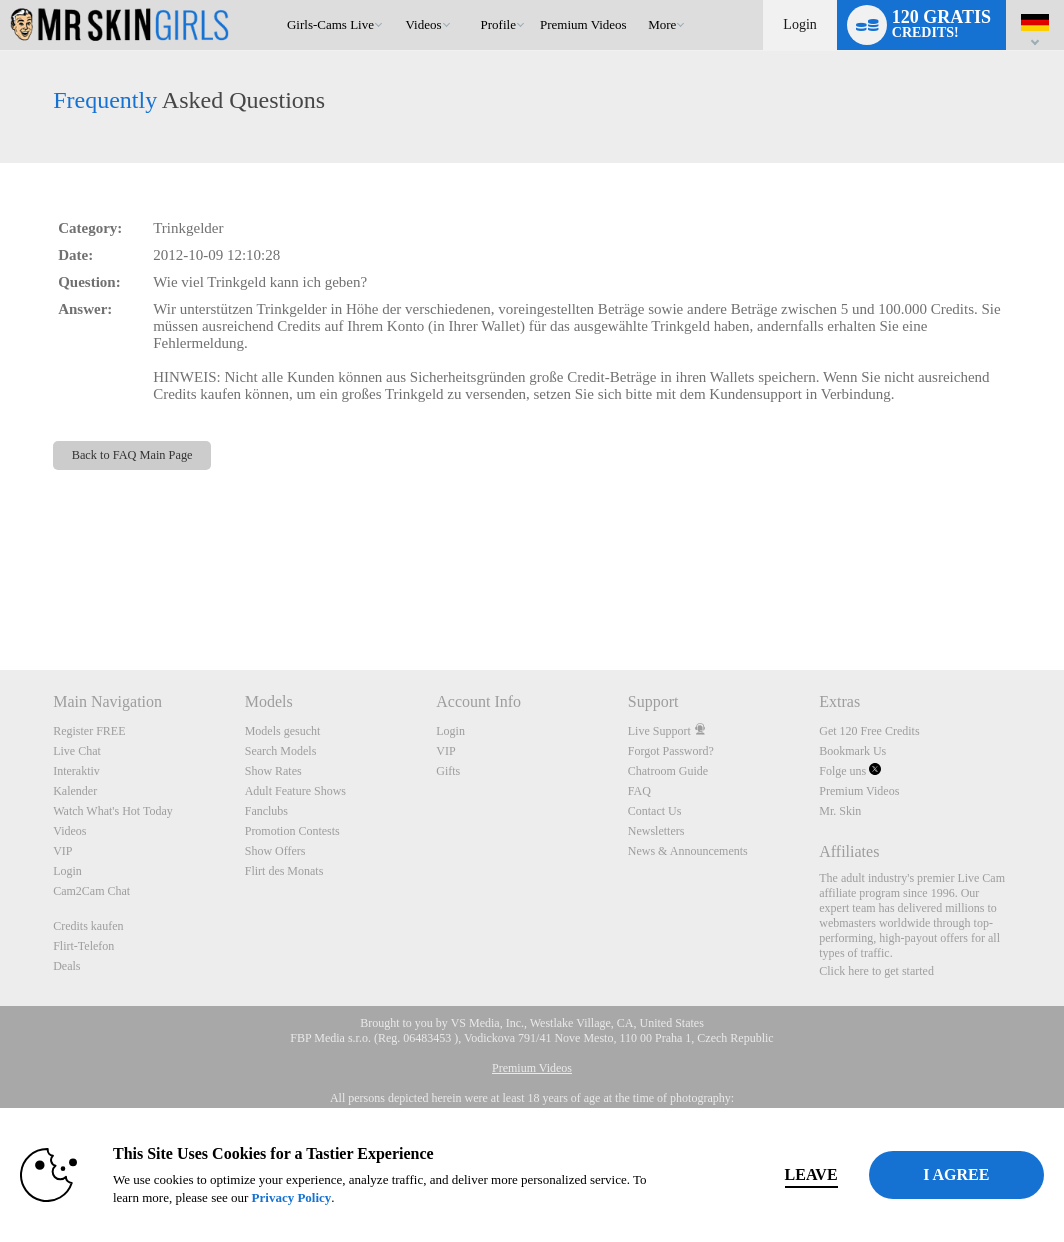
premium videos (583, 24)
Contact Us (655, 811)
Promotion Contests (292, 831)
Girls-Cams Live (330, 24)
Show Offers (275, 851)
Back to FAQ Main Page (132, 455)
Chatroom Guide (668, 771)
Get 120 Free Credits (869, 731)
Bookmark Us (852, 751)
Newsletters (656, 831)
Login (799, 24)
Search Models (281, 751)
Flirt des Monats (284, 871)
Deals (66, 966)
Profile (498, 24)
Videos (424, 24)
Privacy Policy (351, 1197)
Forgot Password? (671, 751)
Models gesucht (283, 731)
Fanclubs (266, 811)
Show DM (0, 595)
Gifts (448, 771)
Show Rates (273, 771)
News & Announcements (688, 851)
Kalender (75, 791)
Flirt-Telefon (83, 946)
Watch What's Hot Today (113, 811)
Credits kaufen (88, 926)
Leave (750, 1174)
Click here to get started (876, 971)
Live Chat (77, 751)
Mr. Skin (840, 811)
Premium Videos (859, 791)
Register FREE (89, 731)
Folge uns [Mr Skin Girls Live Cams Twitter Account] (850, 771)
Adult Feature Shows (295, 791)
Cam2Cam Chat (91, 891)
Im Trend (396, 0)
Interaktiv (76, 771)
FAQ (639, 791)
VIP (62, 851)
